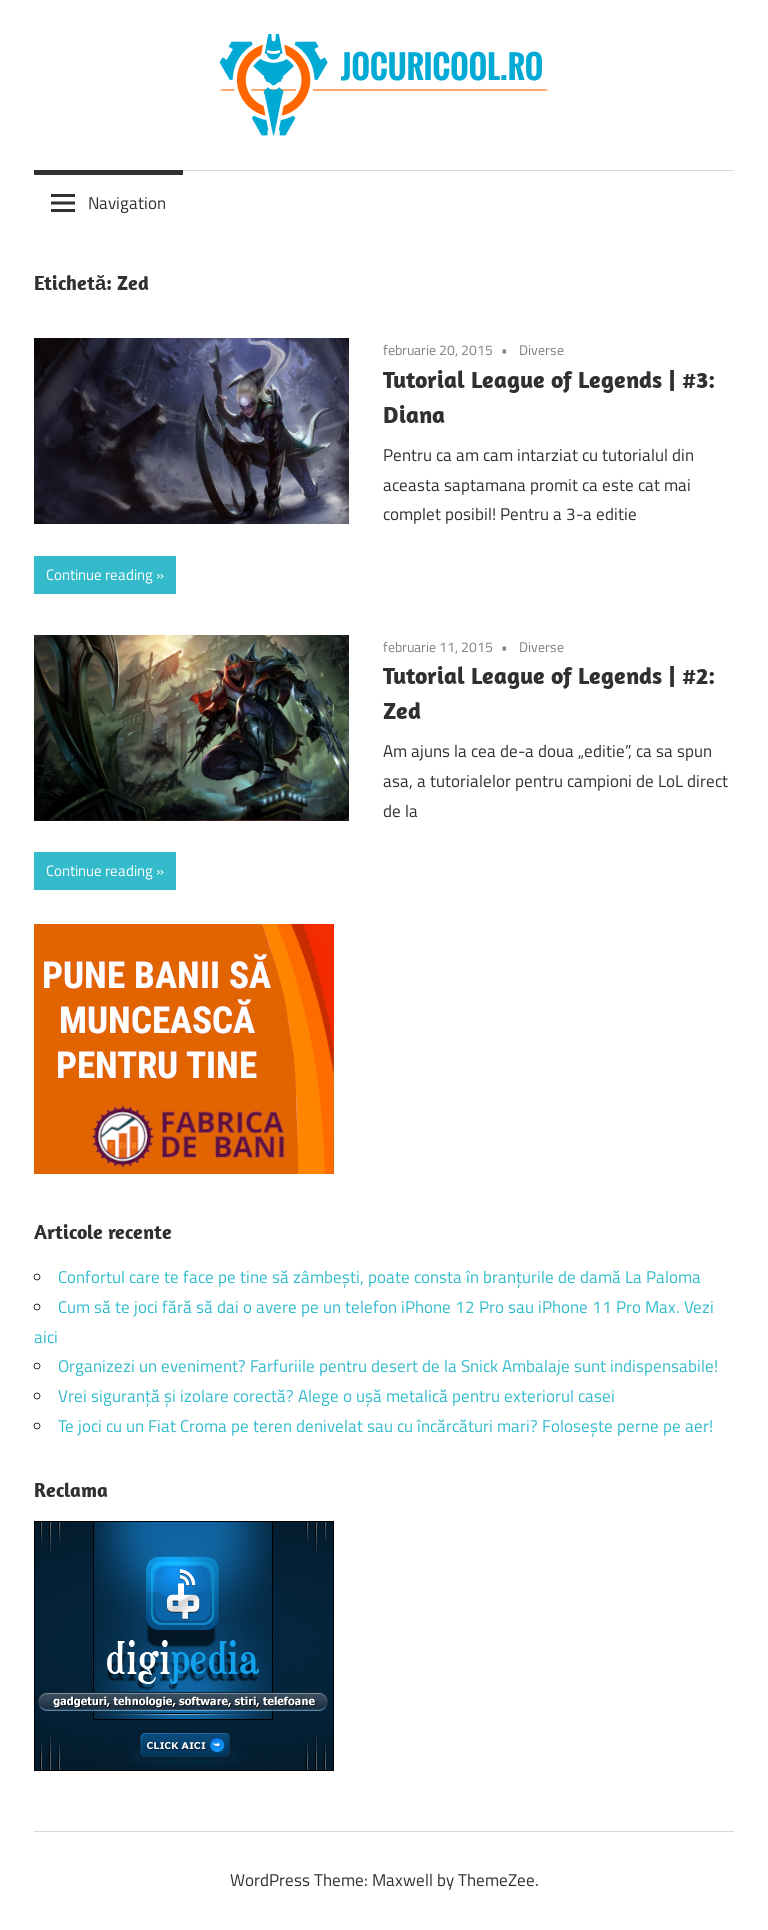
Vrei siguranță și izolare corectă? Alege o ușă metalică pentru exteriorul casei (336, 1396)
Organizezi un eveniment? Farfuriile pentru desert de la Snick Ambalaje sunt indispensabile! (388, 1366)
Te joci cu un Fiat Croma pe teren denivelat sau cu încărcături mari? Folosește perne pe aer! (385, 1426)
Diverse (541, 349)
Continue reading (99, 574)
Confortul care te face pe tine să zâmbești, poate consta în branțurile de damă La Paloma (379, 1277)
